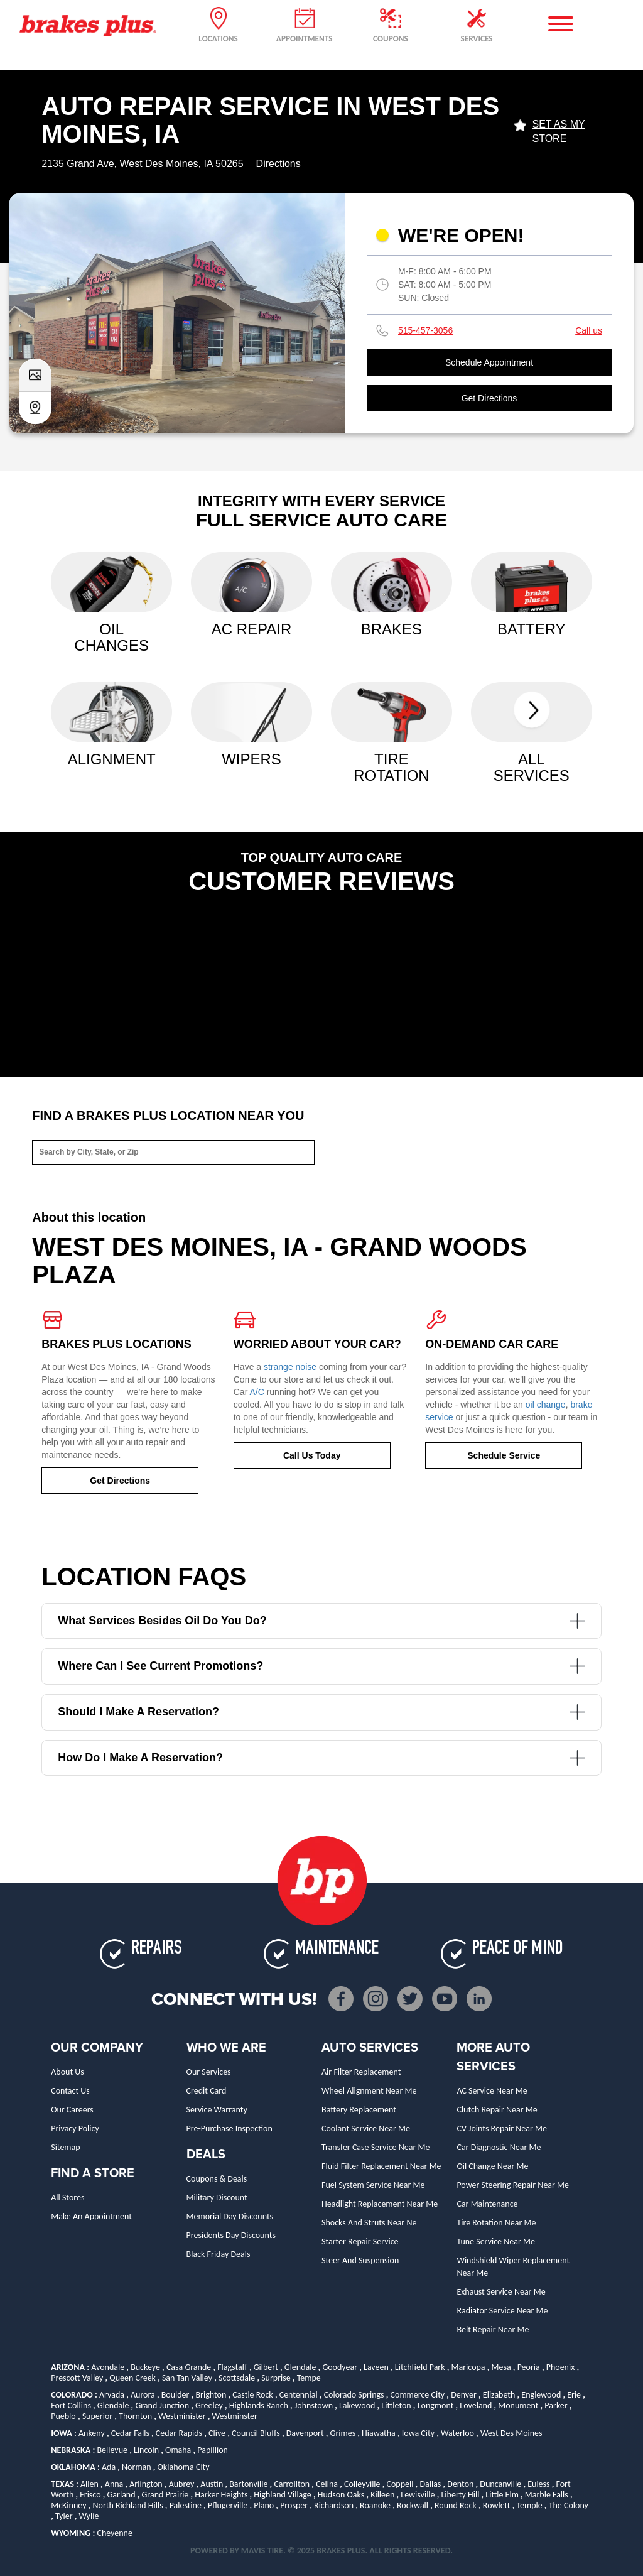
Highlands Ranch (258, 2405)
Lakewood (357, 2405)
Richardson (334, 2505)
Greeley (209, 2405)
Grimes (343, 2433)
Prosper (294, 2505)
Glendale (300, 2367)
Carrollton (292, 2484)
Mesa (501, 2367)
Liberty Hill (460, 2494)
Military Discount (216, 2197)
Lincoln (146, 2450)
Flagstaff (232, 2367)
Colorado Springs (354, 2394)
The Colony (568, 2505)
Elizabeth (499, 2394)
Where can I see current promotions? (321, 1666)
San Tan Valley (187, 2377)
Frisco (90, 2494)
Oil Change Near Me (492, 2166)
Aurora (143, 2394)
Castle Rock (252, 2394)
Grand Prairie (165, 2494)
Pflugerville (227, 2505)
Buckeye (145, 2367)
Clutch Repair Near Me (497, 2109)
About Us (67, 2072)
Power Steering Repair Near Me (513, 2185)
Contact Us (70, 2090)
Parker (555, 2405)
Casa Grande (188, 2367)
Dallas (430, 2484)
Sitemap (65, 2147)
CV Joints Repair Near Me (502, 2128)
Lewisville (418, 2494)
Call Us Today (312, 1455)
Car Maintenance (487, 2203)
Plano (264, 2505)
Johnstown (313, 2405)
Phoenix (560, 2367)
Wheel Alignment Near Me (369, 2090)
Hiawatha (379, 2433)
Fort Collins (71, 2405)
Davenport (305, 2433)
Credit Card (206, 2090)
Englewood (541, 2394)
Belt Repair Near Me (493, 2329)
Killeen (382, 2494)
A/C (256, 1392)
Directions (278, 163)
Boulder (175, 2394)
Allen (89, 2484)
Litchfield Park (420, 2367)
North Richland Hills (127, 2505)
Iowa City (418, 2433)
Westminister (182, 2416)
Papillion (212, 2450)
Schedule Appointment (489, 362)
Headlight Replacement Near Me (380, 2203)
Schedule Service (503, 1455)
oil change (546, 1404)
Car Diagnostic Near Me (499, 2147)
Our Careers (72, 2109)
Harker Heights (221, 2494)
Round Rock (456, 2505)
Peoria (528, 2367)
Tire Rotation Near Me (496, 2222)
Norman (136, 2467)
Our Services (208, 2072)
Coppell (399, 2484)
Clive (216, 2433)
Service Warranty (216, 2109)
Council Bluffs (256, 2433)
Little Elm (502, 2494)
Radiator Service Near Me (502, 2310)
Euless (538, 2484)
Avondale (107, 2367)
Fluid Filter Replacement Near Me (381, 2166)
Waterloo (457, 2433)
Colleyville (362, 2484)
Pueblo (63, 2416)
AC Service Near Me (492, 2090)
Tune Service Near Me (495, 2241)
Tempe (309, 2377)
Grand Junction (162, 2405)
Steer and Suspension (360, 2260)
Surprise (276, 2377)
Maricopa (468, 2367)
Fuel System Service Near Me (373, 2185)
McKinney (68, 2505)
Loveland (476, 2405)
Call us (588, 330)
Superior (97, 2416)
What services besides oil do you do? (321, 1621)
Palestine (186, 2505)
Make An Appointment (91, 2216)
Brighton (210, 2394)
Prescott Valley (77, 2377)
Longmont (436, 2405)
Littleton (396, 2405)
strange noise (290, 1367)
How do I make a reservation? (321, 1758)
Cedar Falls (130, 2433)
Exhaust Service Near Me (501, 2291)
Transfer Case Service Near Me (376, 2147)
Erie (574, 2394)
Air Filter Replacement (361, 2072)
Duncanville (500, 2484)
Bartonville (248, 2484)
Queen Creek (132, 2377)
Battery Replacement (359, 2109)
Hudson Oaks (341, 2494)
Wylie (89, 2516)
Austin (211, 2484)
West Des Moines (511, 2433)
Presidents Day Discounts (231, 2235)
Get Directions (489, 398)
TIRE (275, 2550)
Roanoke (375, 2505)
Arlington (145, 2484)
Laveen (376, 2367)
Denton (460, 2484)
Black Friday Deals (218, 2254)
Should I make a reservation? (321, 1712)
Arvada (111, 2394)
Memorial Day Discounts (229, 2216)
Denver (464, 2394)
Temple (529, 2505)
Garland (121, 2494)
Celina (327, 2484)
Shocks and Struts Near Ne (369, 2222)
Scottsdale (237, 2377)
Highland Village (282, 2494)
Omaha (178, 2450)
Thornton (135, 2416)
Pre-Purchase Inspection (229, 2128)
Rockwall (412, 2505)
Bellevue (112, 2450)
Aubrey (182, 2484)
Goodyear (339, 2367)
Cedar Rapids (179, 2433)
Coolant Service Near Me (366, 2128)
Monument (518, 2405)
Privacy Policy (75, 2128)
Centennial (298, 2394)
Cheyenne (114, 2533)
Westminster (234, 2416)
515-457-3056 (425, 330)
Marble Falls (546, 2494)
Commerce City (418, 2394)
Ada (109, 2467)
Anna (114, 2484)
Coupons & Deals (216, 2178)
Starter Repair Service (360, 2241)
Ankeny (91, 2433)
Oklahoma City (184, 2467)
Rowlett (497, 2505)
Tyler (64, 2516)
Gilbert (266, 2367)
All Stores (67, 2197)
